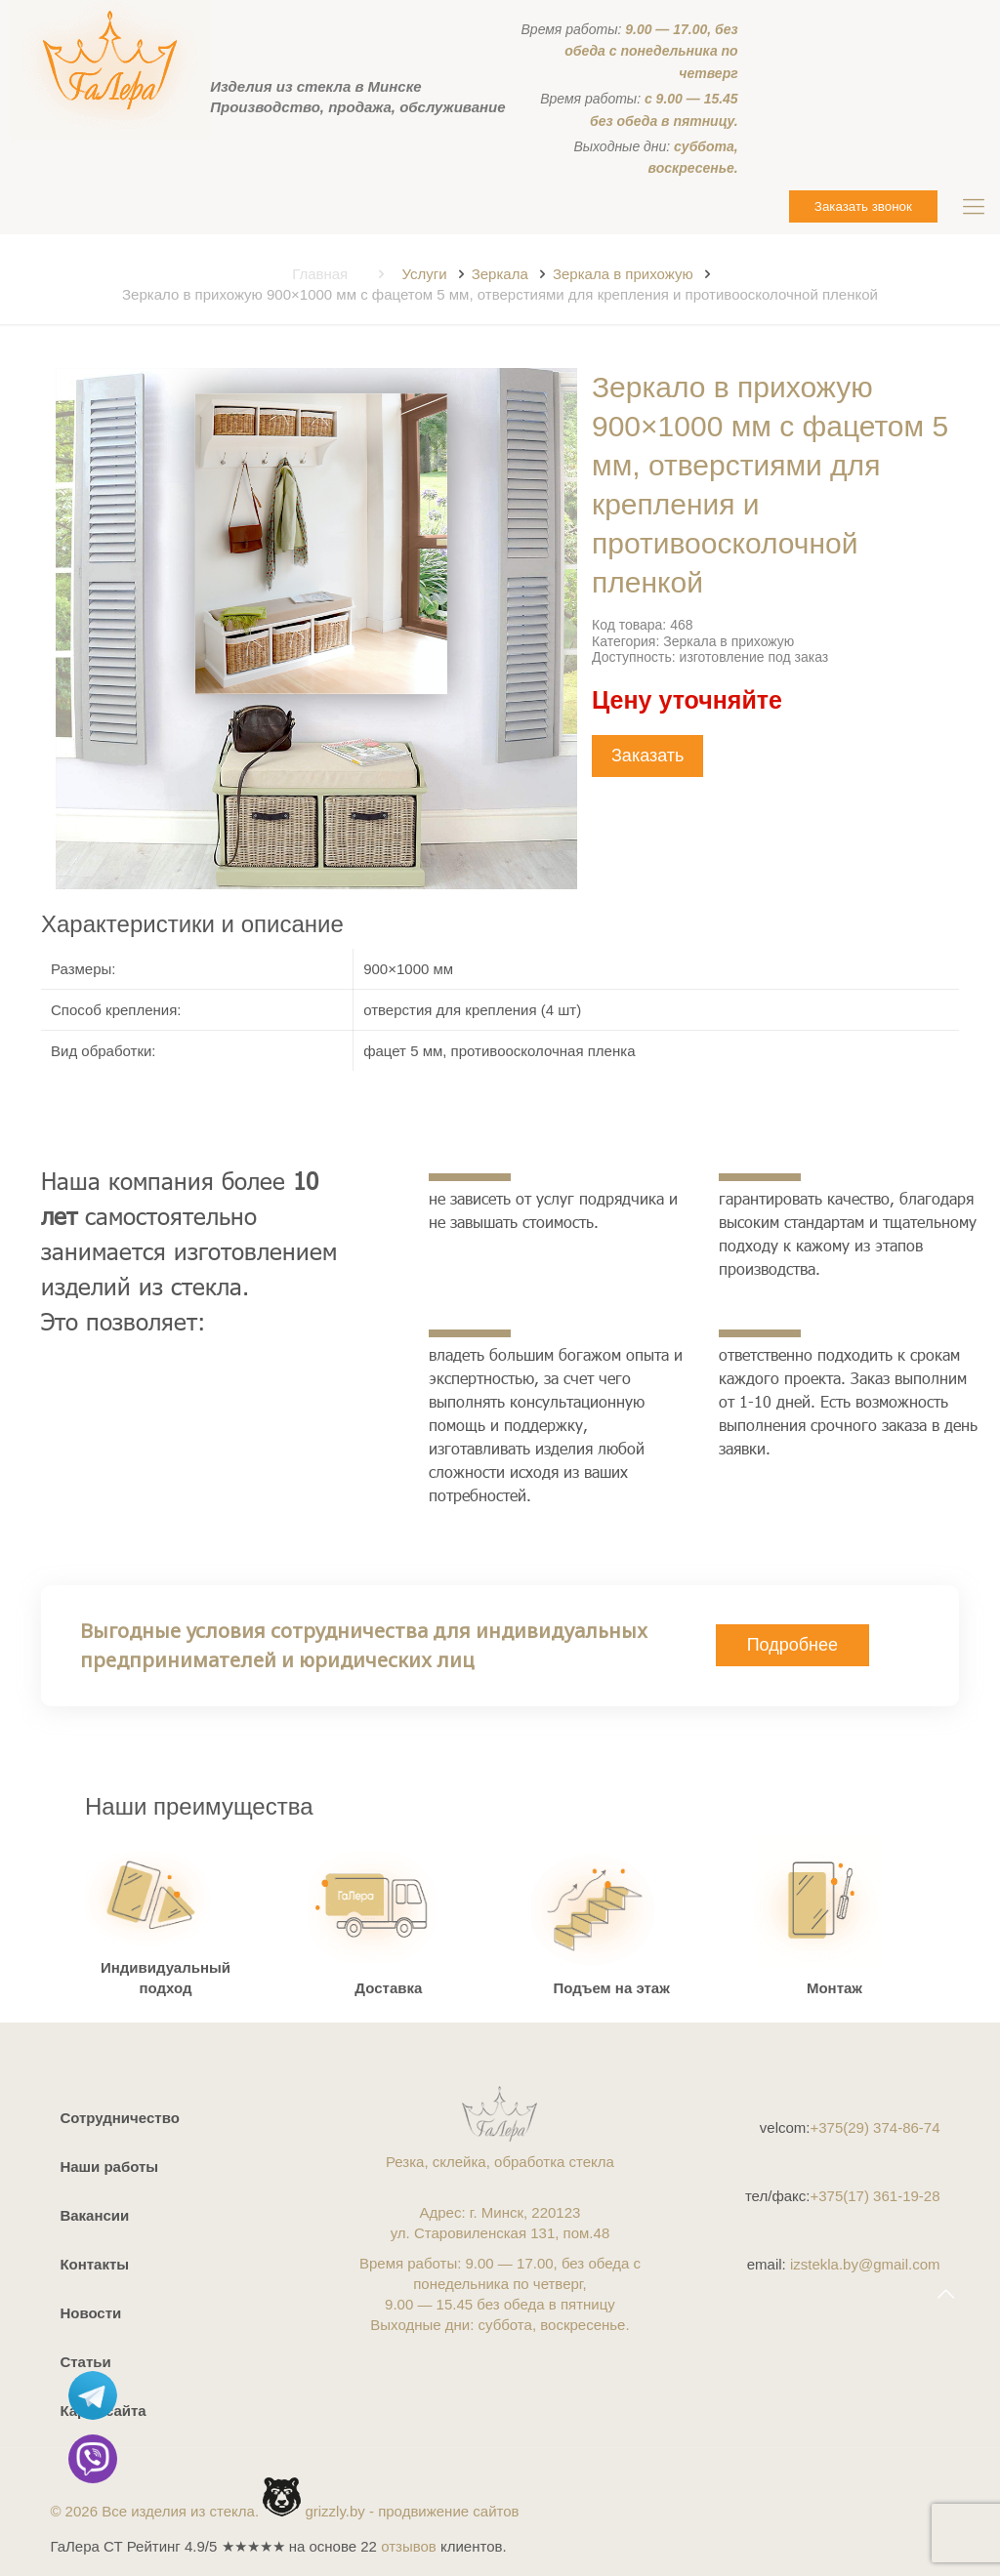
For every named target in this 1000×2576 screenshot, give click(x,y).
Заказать (647, 755)
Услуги (423, 274)
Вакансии (94, 2215)
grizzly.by (334, 2511)
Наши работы (109, 2166)
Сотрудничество (119, 2117)
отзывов (409, 2546)
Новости (90, 2313)
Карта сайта (103, 2410)
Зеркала (500, 274)
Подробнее (792, 1645)
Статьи (85, 2361)
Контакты (94, 2264)
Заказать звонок (863, 206)
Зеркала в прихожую (623, 274)
